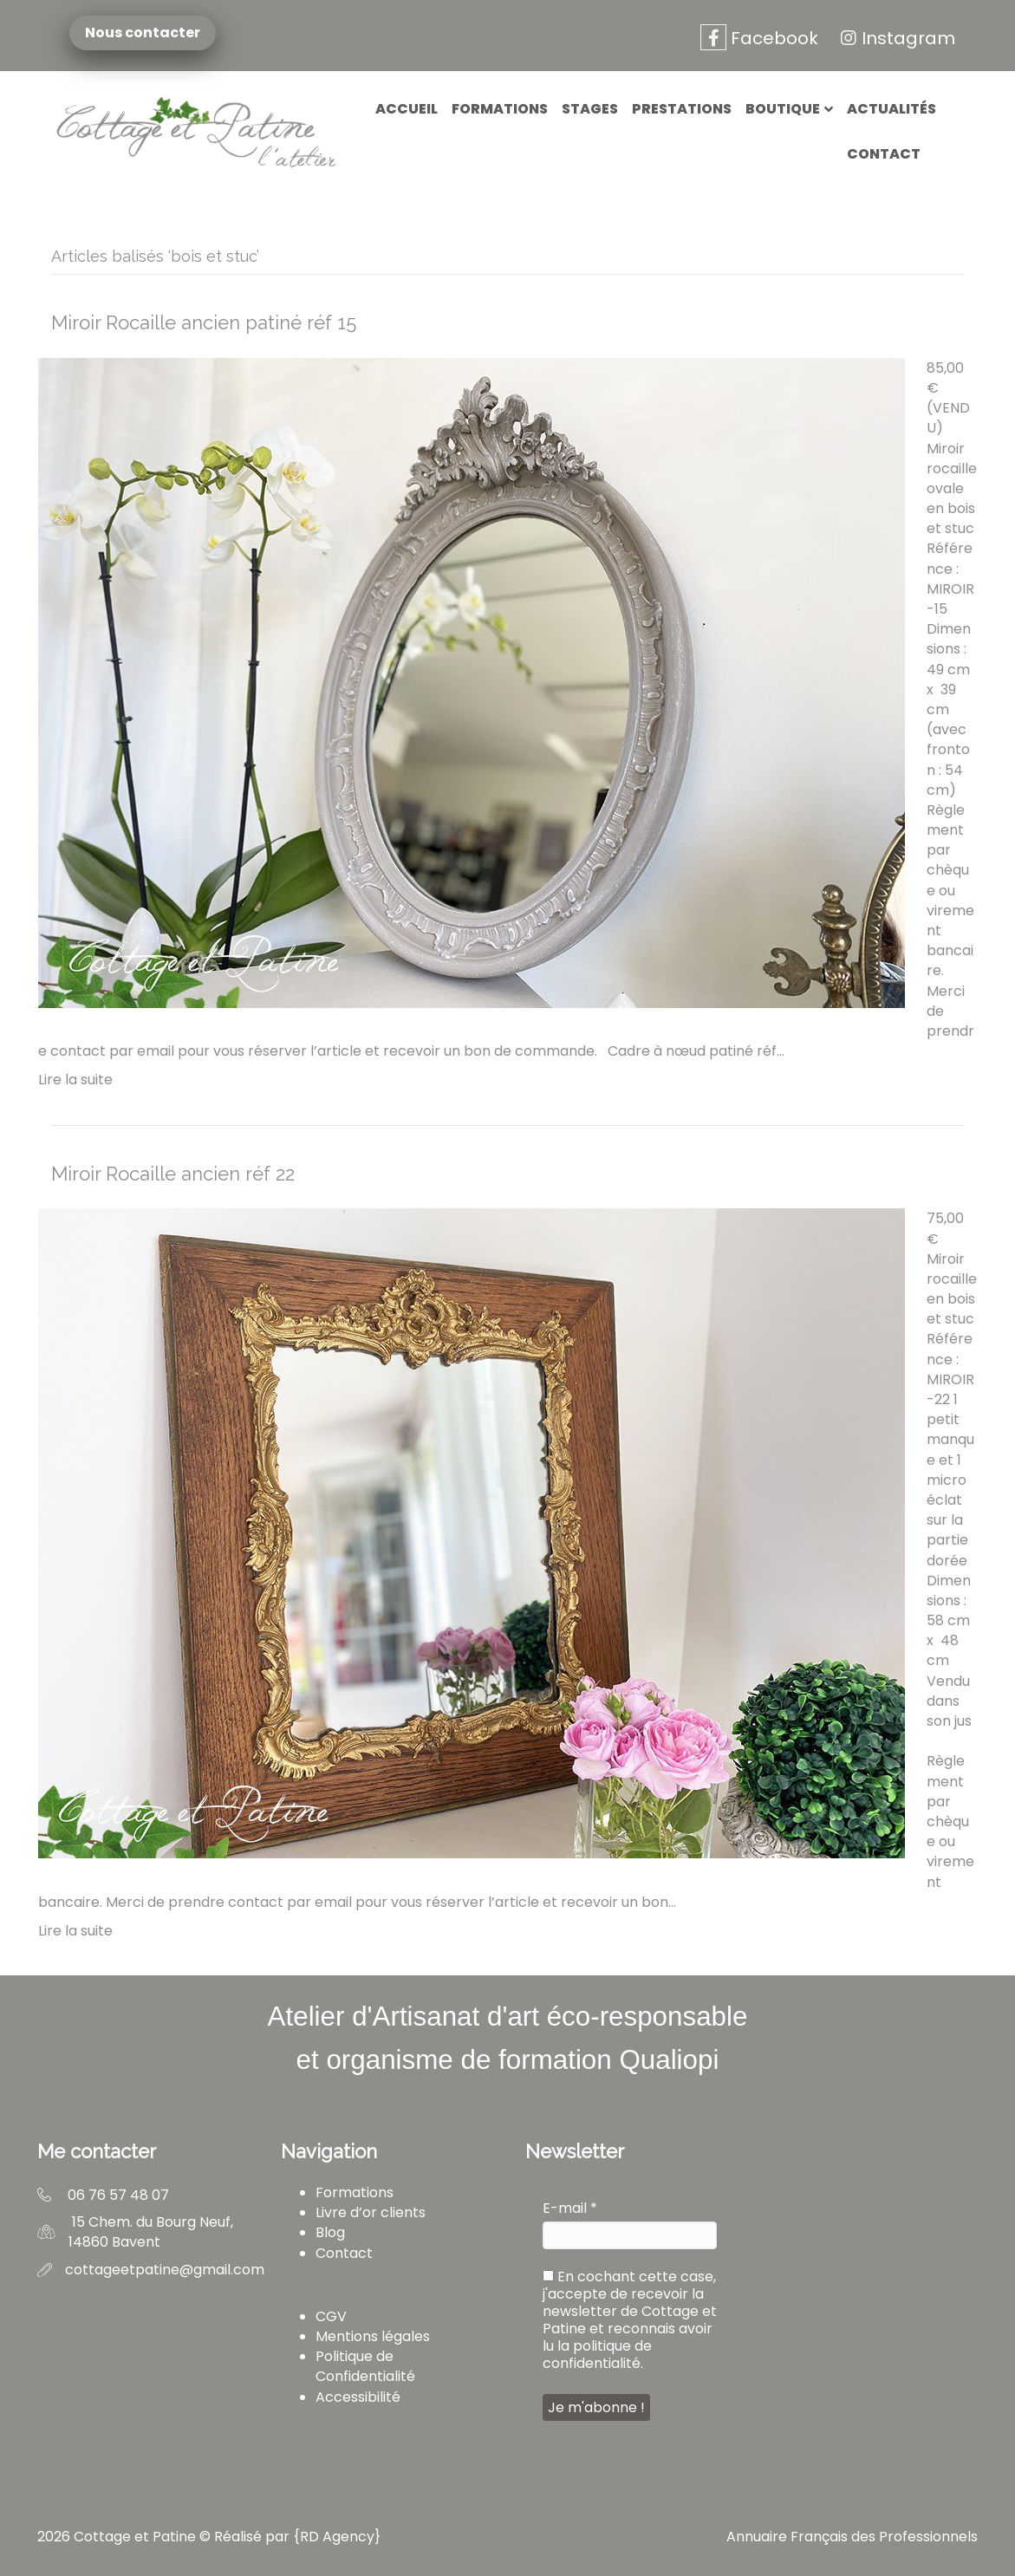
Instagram (895, 38)
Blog (330, 2232)
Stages (590, 109)
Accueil (406, 109)
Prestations (682, 109)
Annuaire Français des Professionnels (852, 2537)
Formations (500, 109)
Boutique (782, 109)
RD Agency (337, 2537)
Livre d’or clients (371, 2212)
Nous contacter (141, 33)
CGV (331, 2316)
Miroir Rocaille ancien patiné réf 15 (203, 322)
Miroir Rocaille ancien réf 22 (173, 1173)
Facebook (759, 38)
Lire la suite (75, 1080)
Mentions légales (373, 2336)
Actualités (891, 109)
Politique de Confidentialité (365, 2366)
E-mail (570, 2208)
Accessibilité (358, 2397)
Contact (884, 154)
